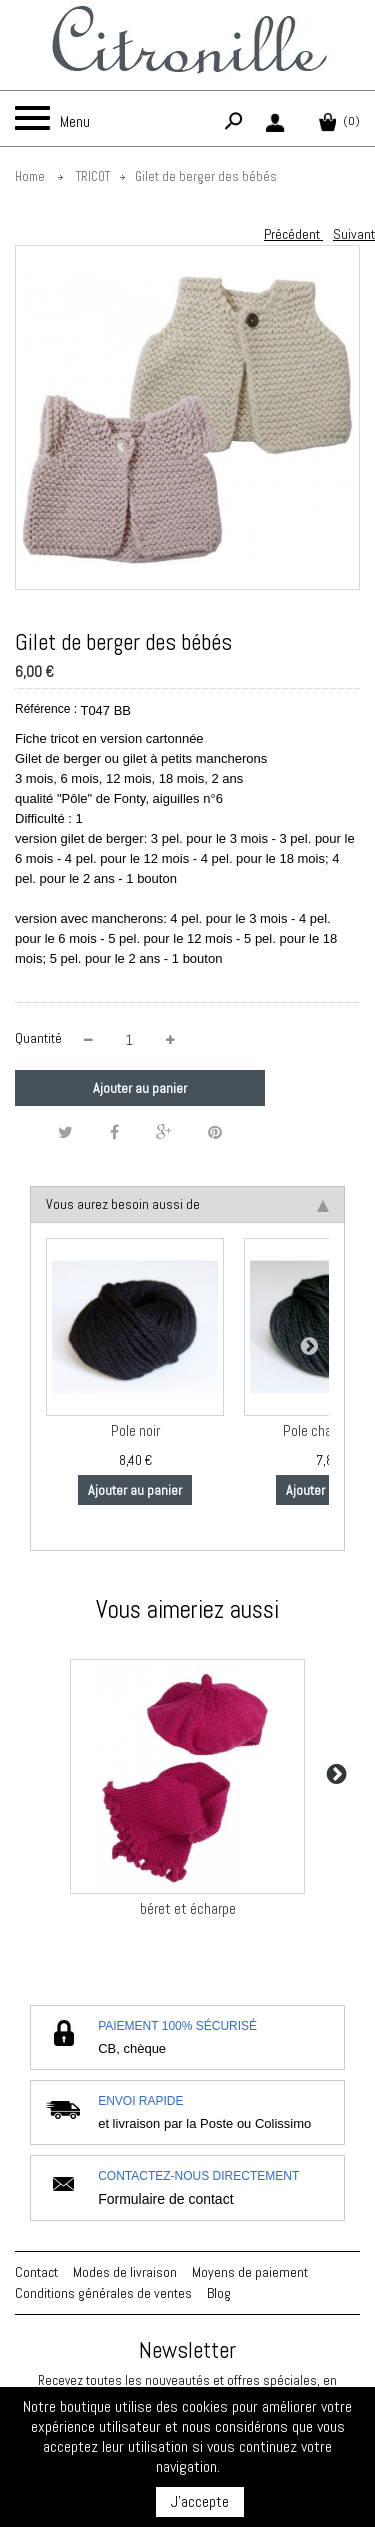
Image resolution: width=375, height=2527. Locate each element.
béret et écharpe (188, 1908)
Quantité (38, 1038)
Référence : (46, 709)
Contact (36, 2272)
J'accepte (200, 2501)
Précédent (293, 234)
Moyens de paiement (250, 2272)
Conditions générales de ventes (103, 2293)
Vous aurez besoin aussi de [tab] (187, 1204)
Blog (219, 2293)
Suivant (354, 234)
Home (30, 176)
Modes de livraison (125, 2272)
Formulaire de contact (165, 2199)
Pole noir (135, 1431)
